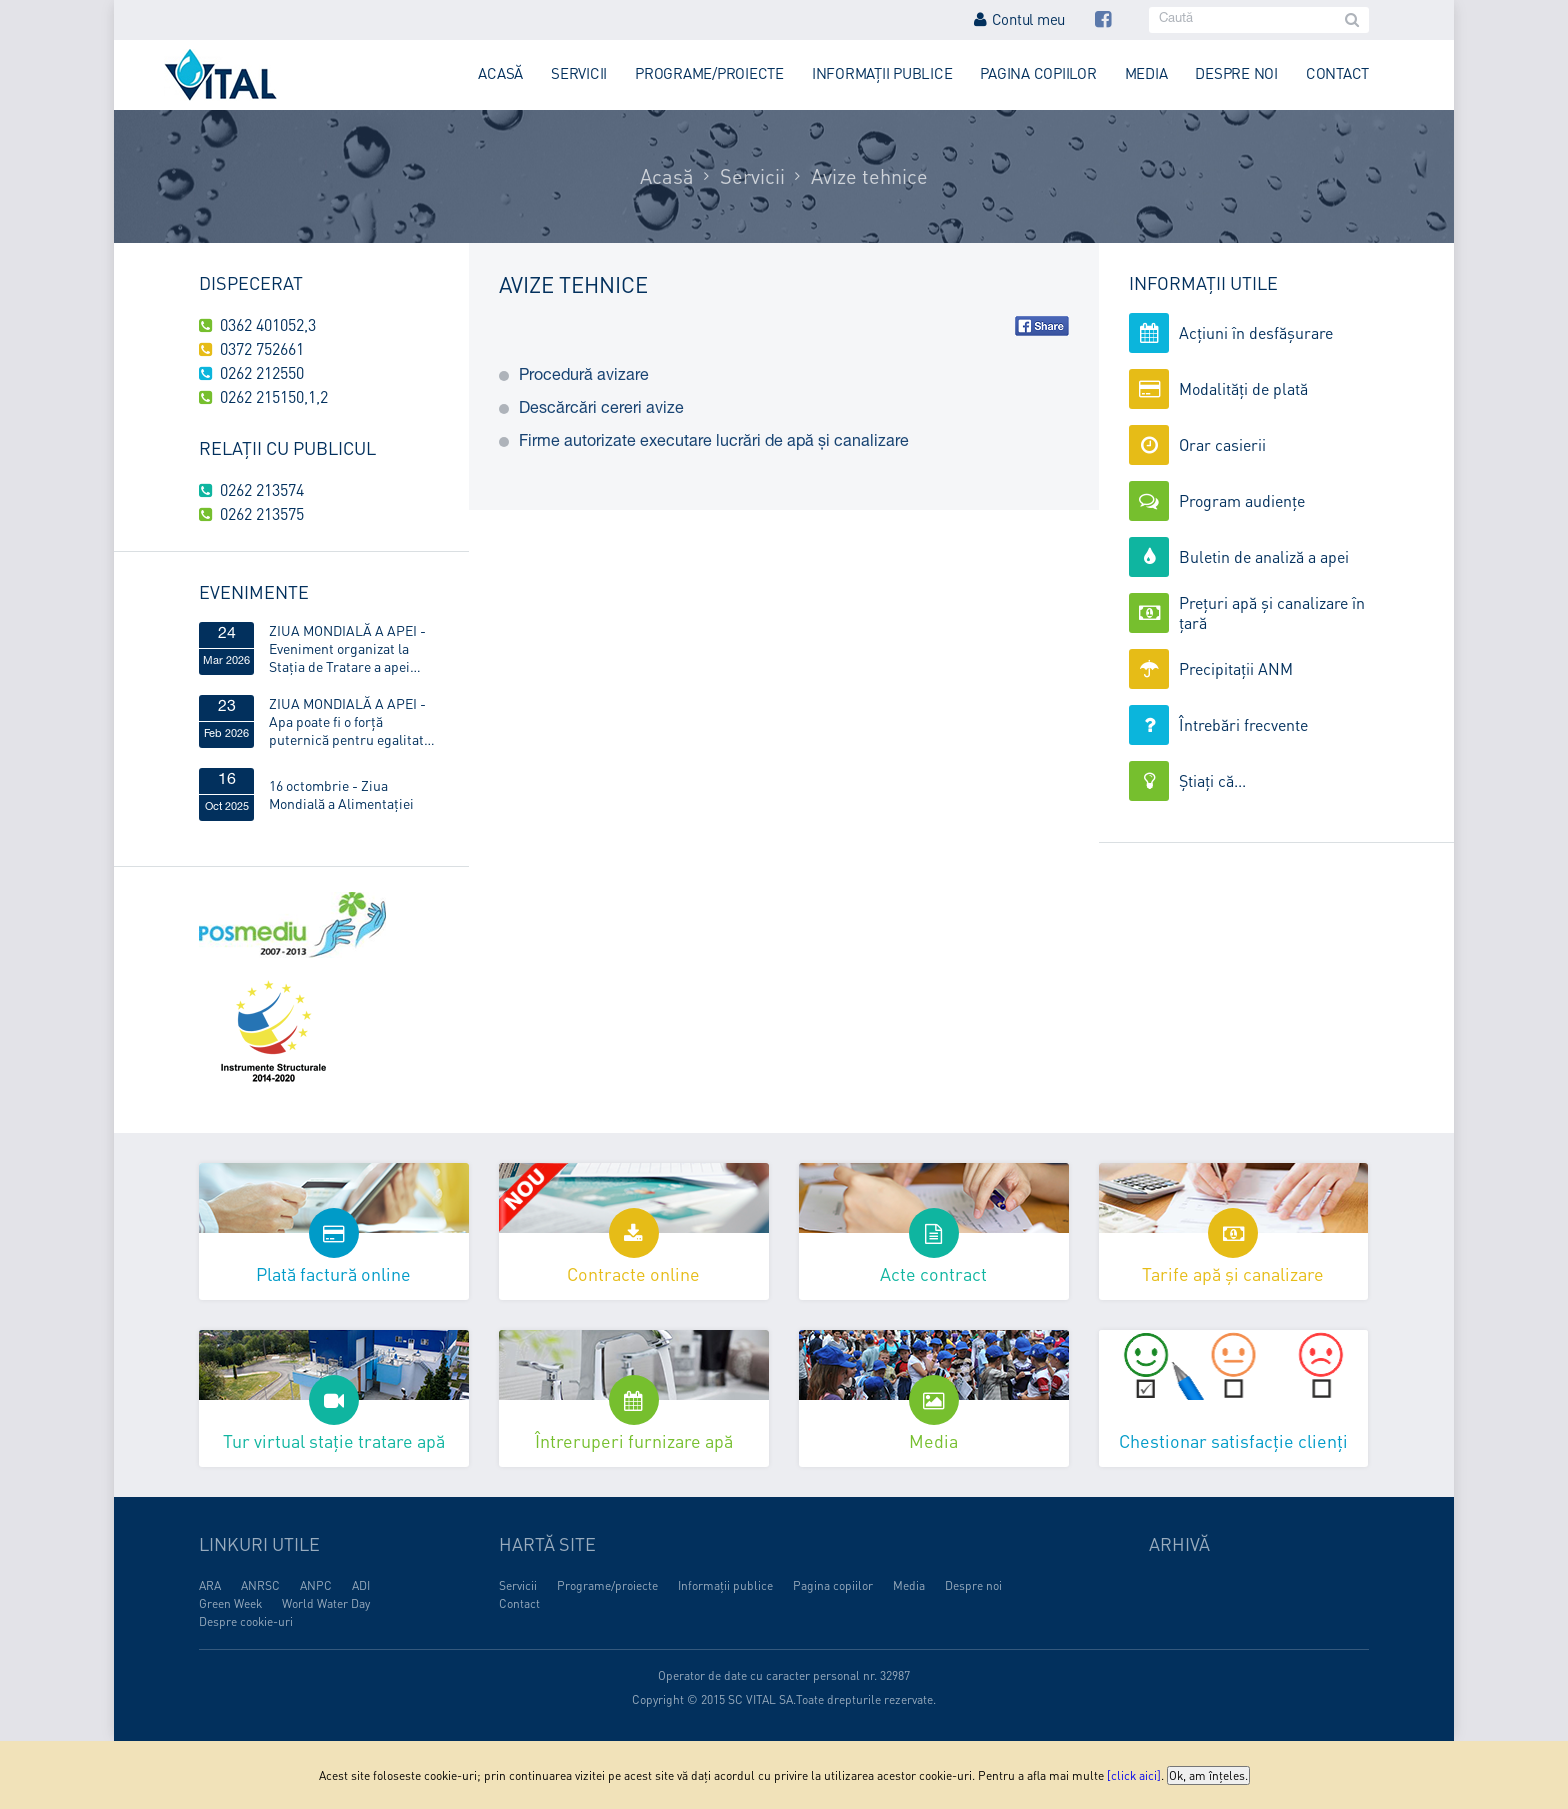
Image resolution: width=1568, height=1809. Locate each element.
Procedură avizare (584, 377)
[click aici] (1134, 1775)
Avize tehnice (869, 176)
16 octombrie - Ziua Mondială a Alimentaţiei (341, 794)
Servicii (579, 73)
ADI (361, 1585)
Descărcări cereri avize (601, 410)
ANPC (316, 1585)
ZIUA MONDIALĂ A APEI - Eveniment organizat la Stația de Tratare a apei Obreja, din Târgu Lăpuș (347, 648)
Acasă (500, 73)
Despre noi (1236, 73)
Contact (1337, 73)
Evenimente (254, 591)
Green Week (230, 1603)
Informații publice (882, 73)
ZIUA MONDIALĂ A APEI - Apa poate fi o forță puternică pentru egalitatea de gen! (353, 721)
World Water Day (326, 1603)
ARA (210, 1585)
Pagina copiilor (1038, 73)
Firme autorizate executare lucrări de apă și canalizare (714, 443)
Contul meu (1019, 19)
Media (1146, 73)
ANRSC (260, 1585)
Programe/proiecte (709, 73)
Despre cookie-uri (246, 1621)
